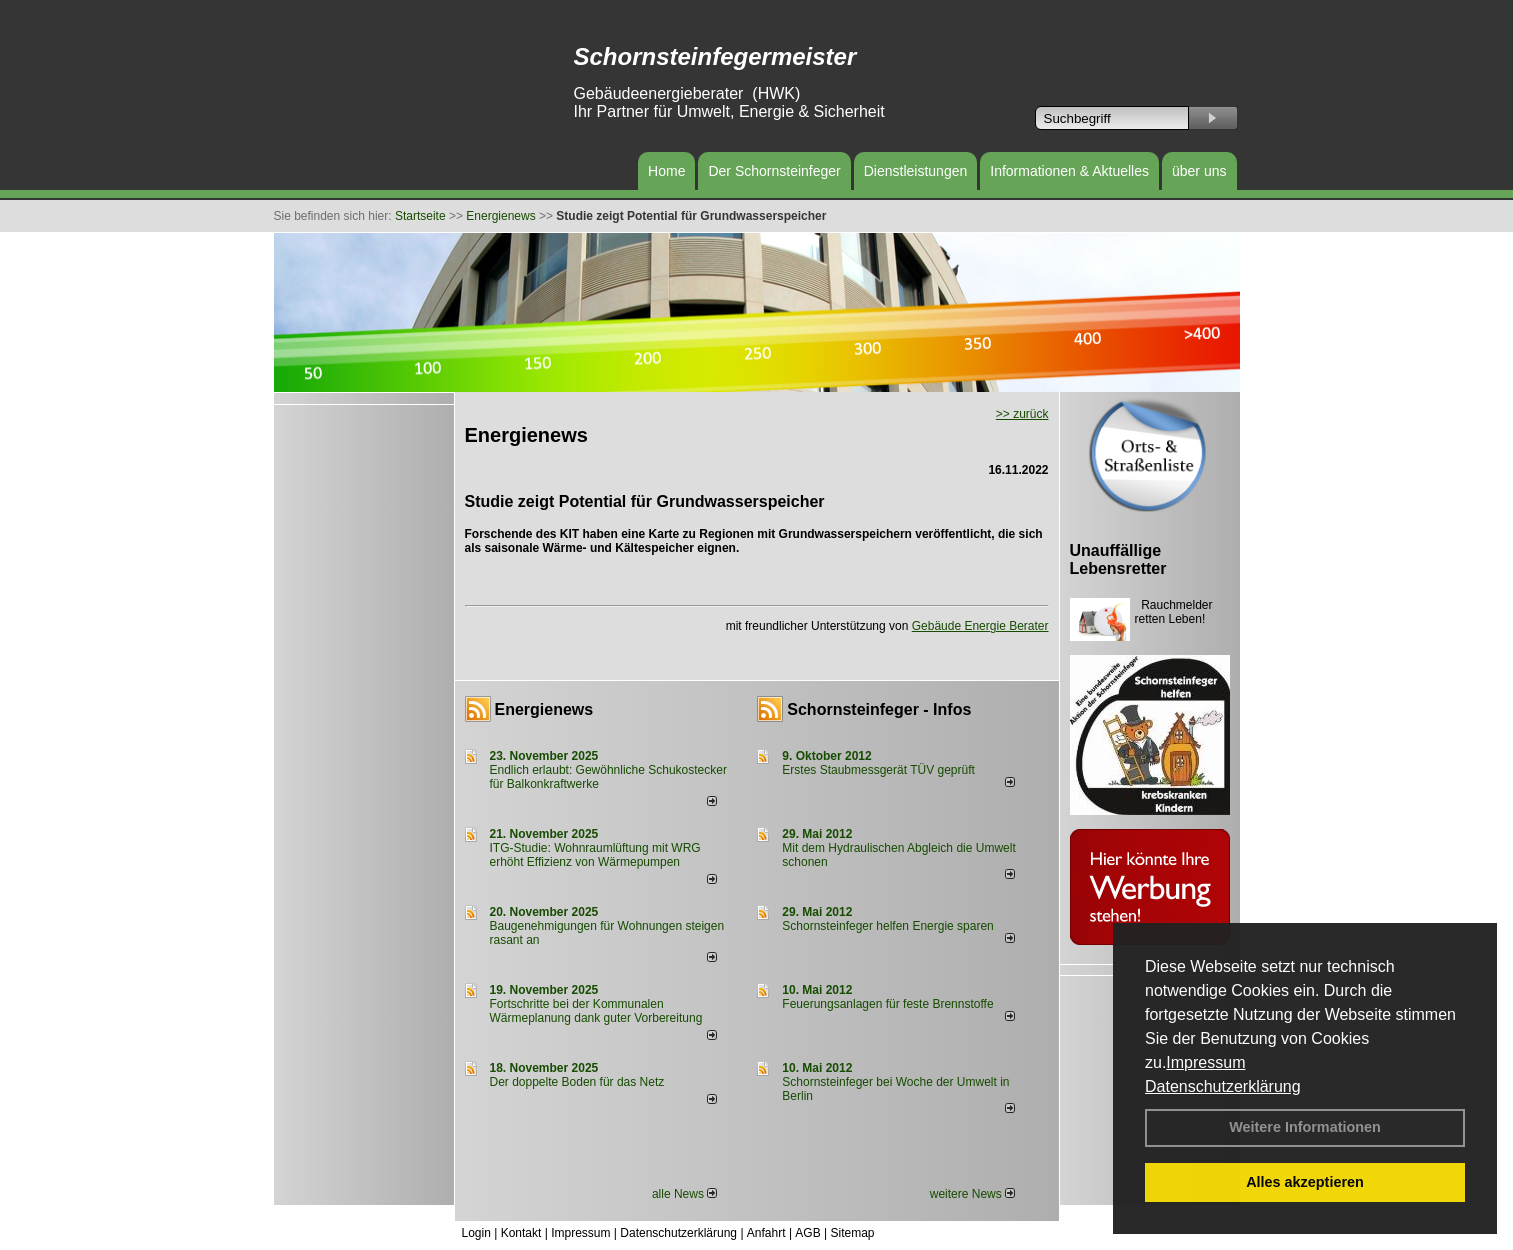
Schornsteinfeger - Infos (879, 709)
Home (666, 171)
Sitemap (852, 1233)
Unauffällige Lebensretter (1118, 559)
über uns (1199, 171)
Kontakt (521, 1233)
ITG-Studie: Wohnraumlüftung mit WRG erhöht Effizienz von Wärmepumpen (595, 855)
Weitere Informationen (1305, 1127)
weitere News (972, 1194)
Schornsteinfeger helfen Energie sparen (887, 926)
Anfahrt (766, 1233)
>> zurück (1022, 414)
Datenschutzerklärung (1223, 1086)
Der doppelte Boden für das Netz (577, 1082)
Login (476, 1233)
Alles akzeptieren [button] (1305, 1182)
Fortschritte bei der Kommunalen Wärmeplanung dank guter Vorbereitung (596, 1011)
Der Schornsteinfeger (774, 171)
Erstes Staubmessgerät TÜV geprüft (878, 770)
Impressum (1205, 1062)
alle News (684, 1194)
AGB (807, 1233)
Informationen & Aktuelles (1069, 171)
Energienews (544, 709)
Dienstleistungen (916, 171)
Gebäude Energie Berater (980, 626)
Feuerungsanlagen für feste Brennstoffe (887, 1004)
